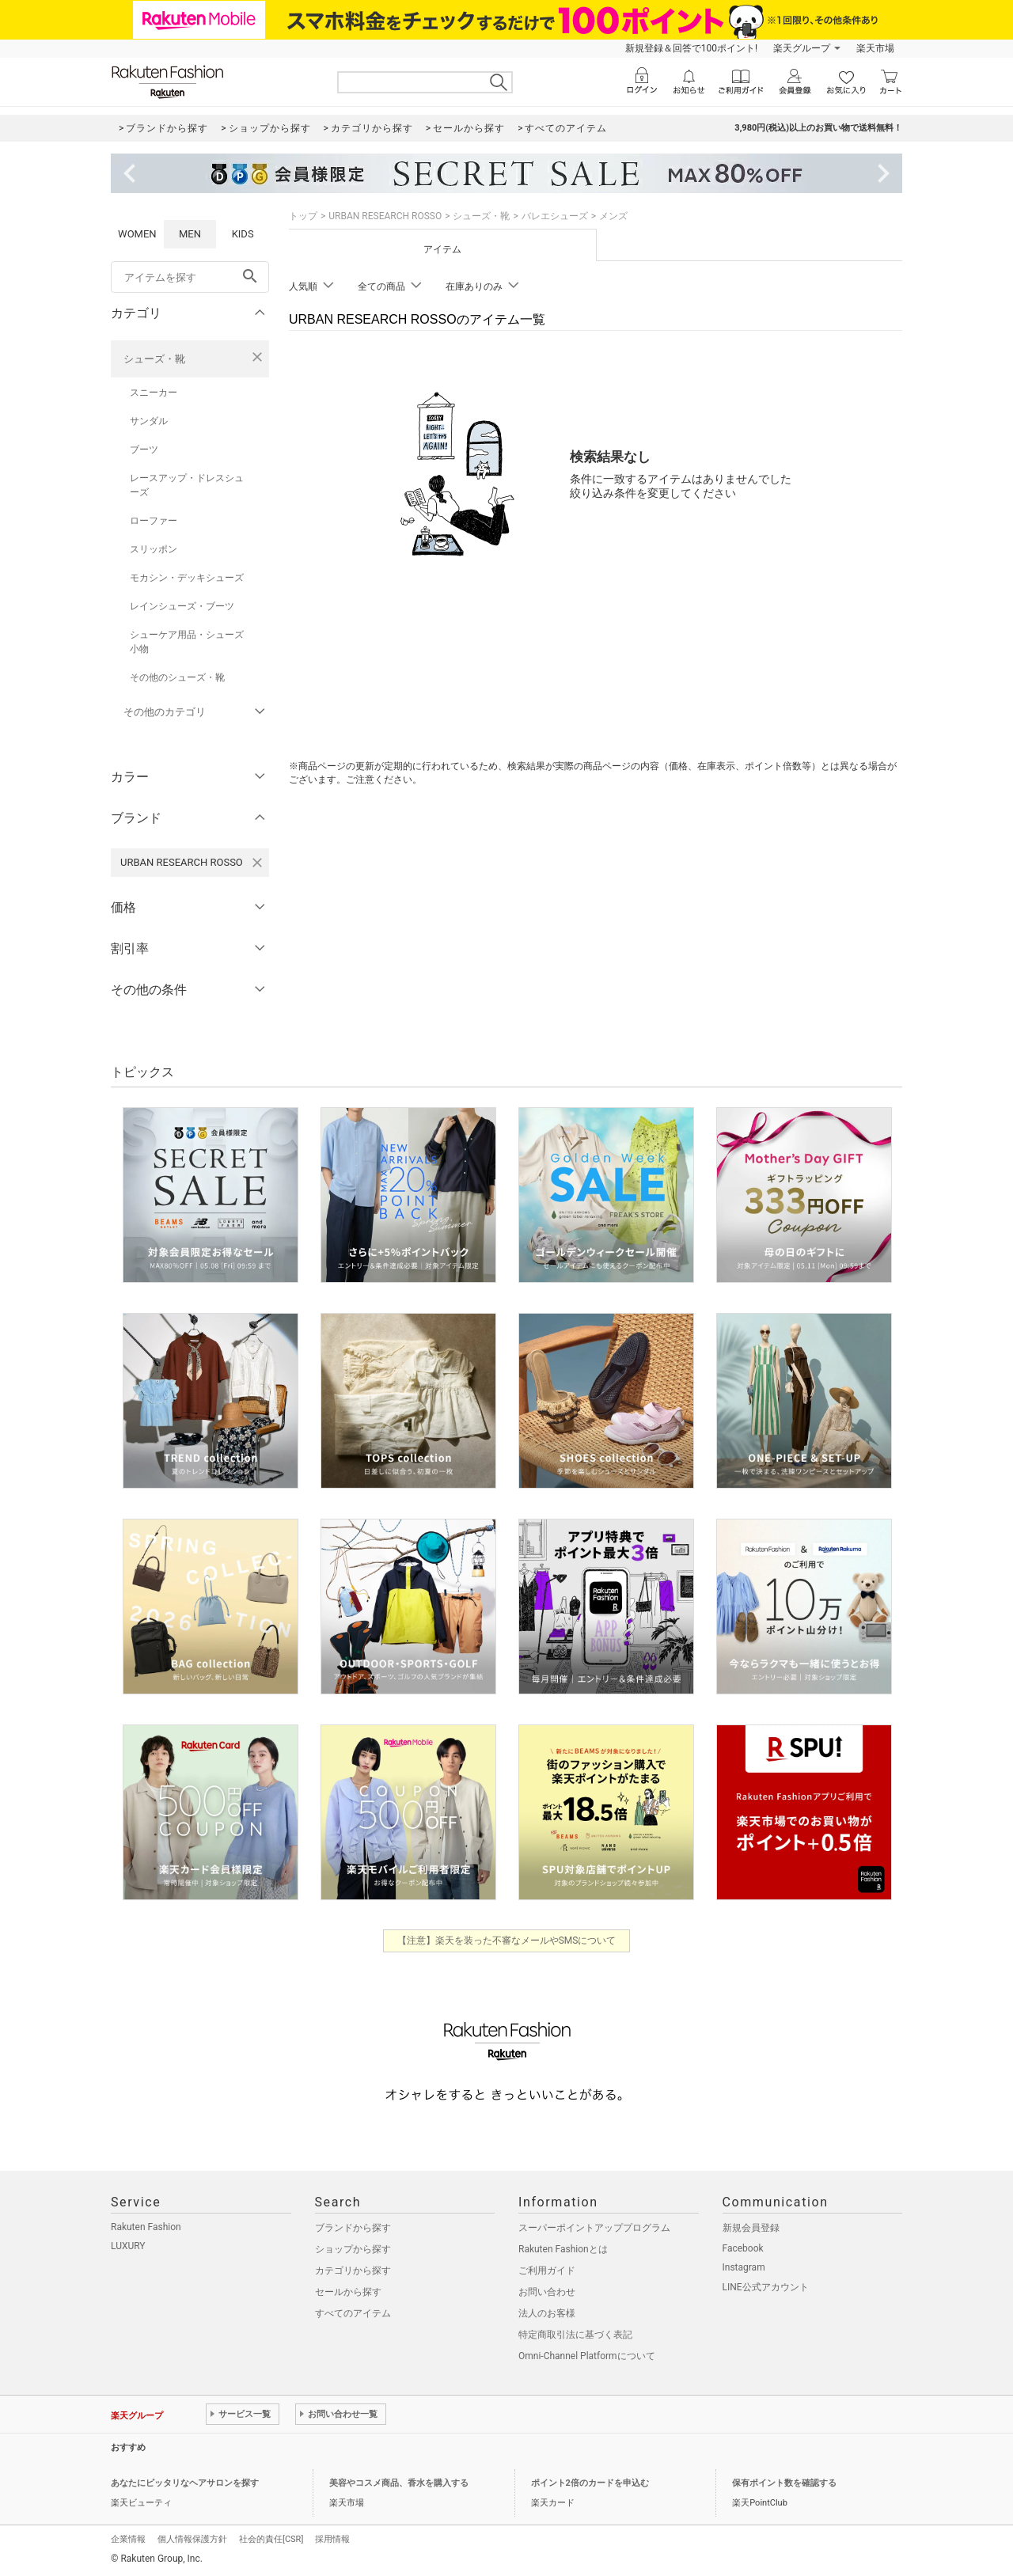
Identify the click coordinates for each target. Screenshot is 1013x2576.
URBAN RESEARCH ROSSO (385, 216)
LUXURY (128, 2246)
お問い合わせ (546, 2291)
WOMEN (137, 234)
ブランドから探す (353, 2227)
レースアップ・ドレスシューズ (187, 485)
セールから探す (348, 2291)
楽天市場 (875, 48)
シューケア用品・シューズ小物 (187, 641)
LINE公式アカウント (766, 2287)
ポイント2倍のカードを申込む (590, 2483)
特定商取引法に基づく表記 (575, 2334)
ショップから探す (353, 2249)
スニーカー (153, 392)
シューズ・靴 (154, 359)
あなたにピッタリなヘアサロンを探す (185, 2483)
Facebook (743, 2248)
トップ (303, 216)
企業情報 (128, 2539)
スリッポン (153, 549)
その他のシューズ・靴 (177, 677)
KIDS (243, 234)
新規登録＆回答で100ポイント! (691, 48)
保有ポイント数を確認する (784, 2483)
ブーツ (144, 449)
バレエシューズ (555, 216)
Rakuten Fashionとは (563, 2249)
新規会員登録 (751, 2227)
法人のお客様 (546, 2313)
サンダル (149, 421)
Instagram (744, 2267)
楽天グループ (801, 48)
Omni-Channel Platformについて (586, 2356)
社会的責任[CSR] (271, 2539)
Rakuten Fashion (146, 2227)
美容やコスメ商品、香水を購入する (399, 2483)
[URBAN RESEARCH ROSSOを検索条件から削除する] (257, 863)
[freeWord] (190, 277)
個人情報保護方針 (192, 2539)
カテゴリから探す (353, 2270)
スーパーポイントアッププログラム (594, 2227)
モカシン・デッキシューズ (187, 577)
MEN (190, 234)
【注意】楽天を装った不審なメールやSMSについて (507, 1940)
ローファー (153, 520)
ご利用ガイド (546, 2270)
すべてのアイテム (353, 2313)
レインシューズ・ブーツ (182, 606)
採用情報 (332, 2539)
